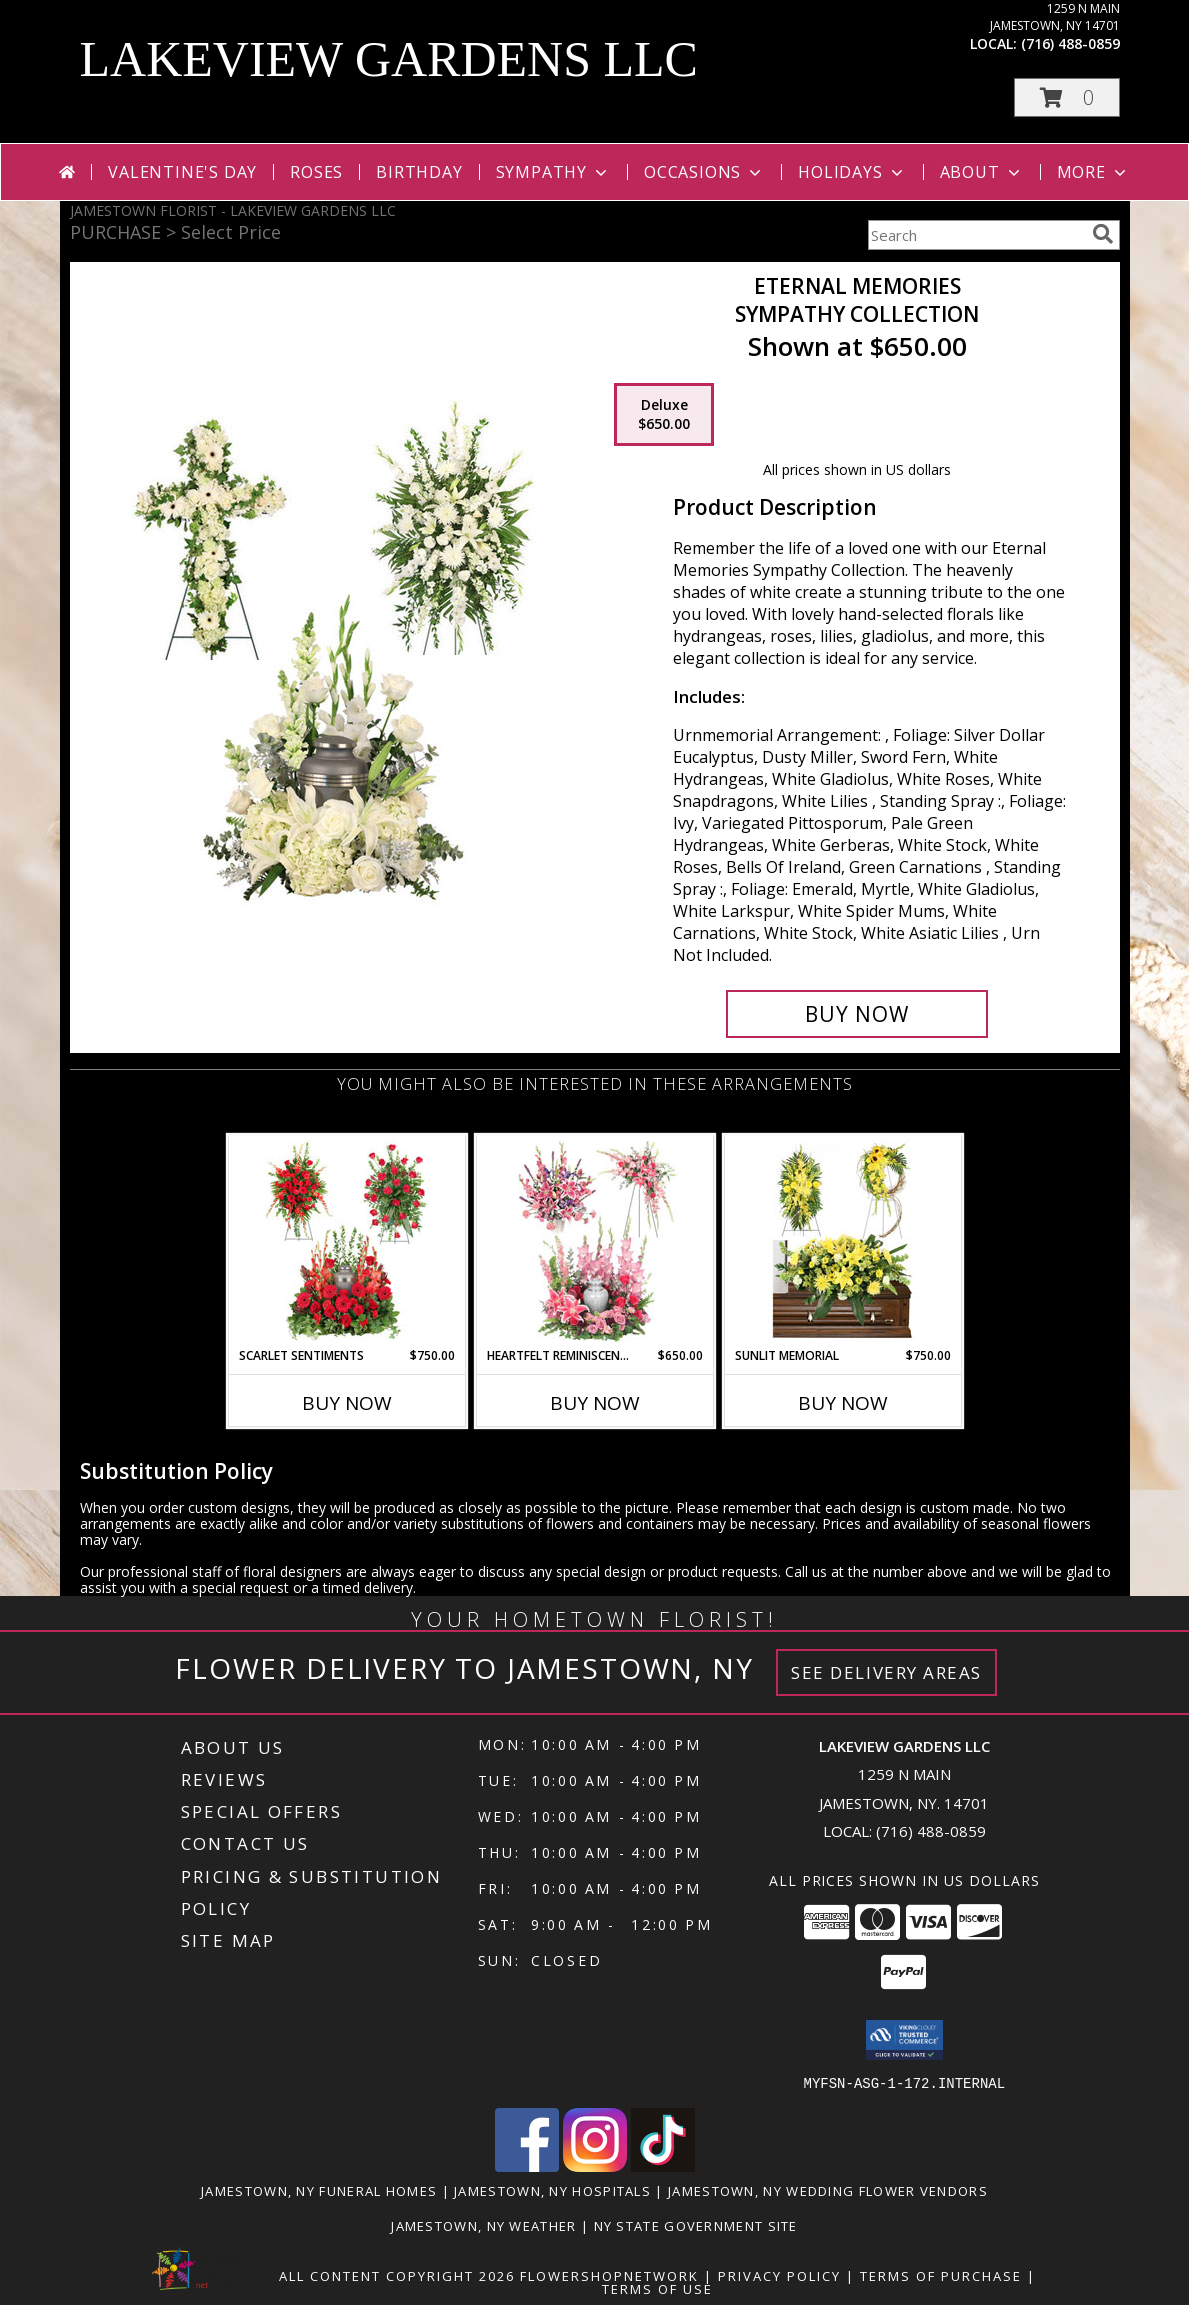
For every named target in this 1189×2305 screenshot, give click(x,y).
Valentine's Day (182, 172)
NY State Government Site (696, 2225)
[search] (1103, 234)
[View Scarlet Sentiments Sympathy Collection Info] (346, 1241)
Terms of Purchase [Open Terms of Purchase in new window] (941, 2275)
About (982, 172)
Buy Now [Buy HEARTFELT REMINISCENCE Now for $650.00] (595, 1403)
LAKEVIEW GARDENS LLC (389, 59)
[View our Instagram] (595, 2165)
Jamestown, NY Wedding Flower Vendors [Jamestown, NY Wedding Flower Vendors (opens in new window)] (828, 2190)
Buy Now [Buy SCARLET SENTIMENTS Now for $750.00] (347, 1403)
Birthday (419, 172)
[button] (1067, 97)
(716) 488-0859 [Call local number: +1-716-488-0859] (1070, 43)
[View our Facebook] (527, 2165)
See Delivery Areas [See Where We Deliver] (886, 1672)
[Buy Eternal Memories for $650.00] (857, 1014)
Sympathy (553, 172)
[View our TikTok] (663, 2165)
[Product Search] (976, 235)
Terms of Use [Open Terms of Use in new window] (657, 2288)
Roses (316, 172)
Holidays (852, 172)
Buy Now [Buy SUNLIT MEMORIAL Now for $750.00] (843, 1403)
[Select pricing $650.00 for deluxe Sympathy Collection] (664, 415)
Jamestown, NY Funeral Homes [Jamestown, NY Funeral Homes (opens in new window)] (319, 2190)
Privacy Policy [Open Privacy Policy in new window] (779, 2275)
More (1093, 172)
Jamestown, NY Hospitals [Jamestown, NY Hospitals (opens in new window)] (552, 2190)
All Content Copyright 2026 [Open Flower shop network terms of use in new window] (397, 2275)
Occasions (704, 172)
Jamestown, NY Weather (483, 2225)
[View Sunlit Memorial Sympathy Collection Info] (842, 1241)
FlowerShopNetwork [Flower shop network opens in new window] (609, 2275)
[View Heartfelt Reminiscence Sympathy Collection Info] (594, 1241)
